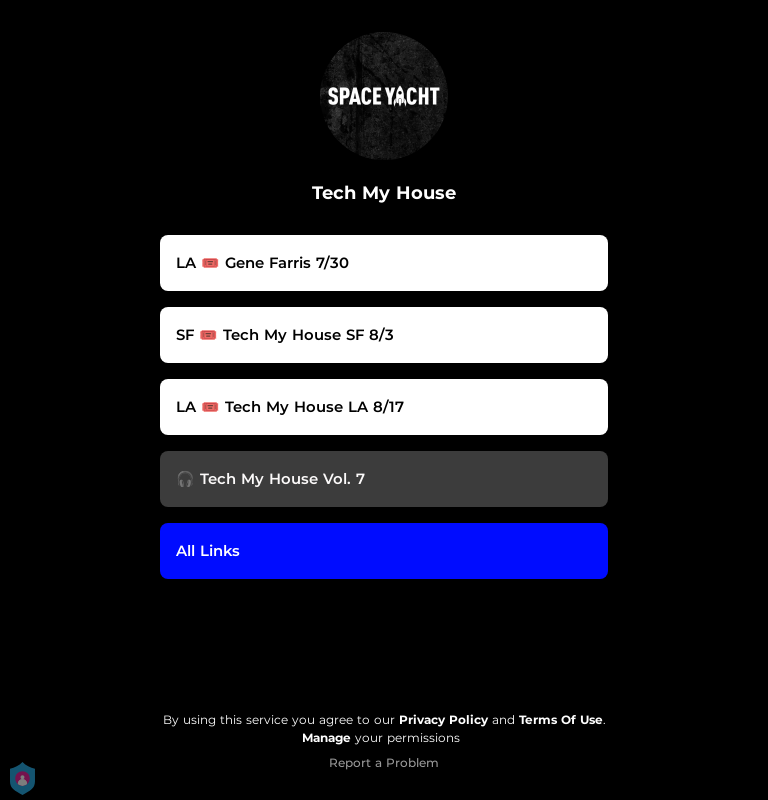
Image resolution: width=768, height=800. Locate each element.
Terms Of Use (561, 719)
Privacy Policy (443, 719)
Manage (326, 737)
